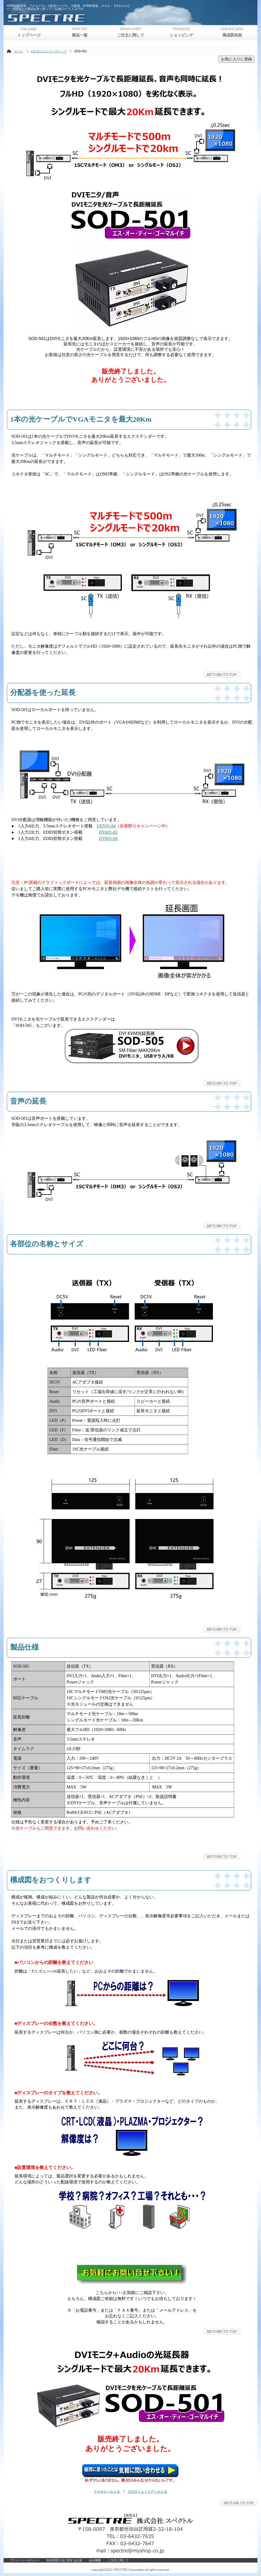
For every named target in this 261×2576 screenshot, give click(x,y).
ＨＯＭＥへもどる (107, 2491)
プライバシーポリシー (24, 2560)
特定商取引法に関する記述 (64, 2560)
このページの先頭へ (221, 674)
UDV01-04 (106, 826)
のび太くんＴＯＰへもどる (147, 2491)
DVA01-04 (108, 838)
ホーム (18, 51)
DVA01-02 (108, 832)
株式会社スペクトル (80, 17)
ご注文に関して (118, 2560)
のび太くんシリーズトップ (49, 51)
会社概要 (95, 2560)
